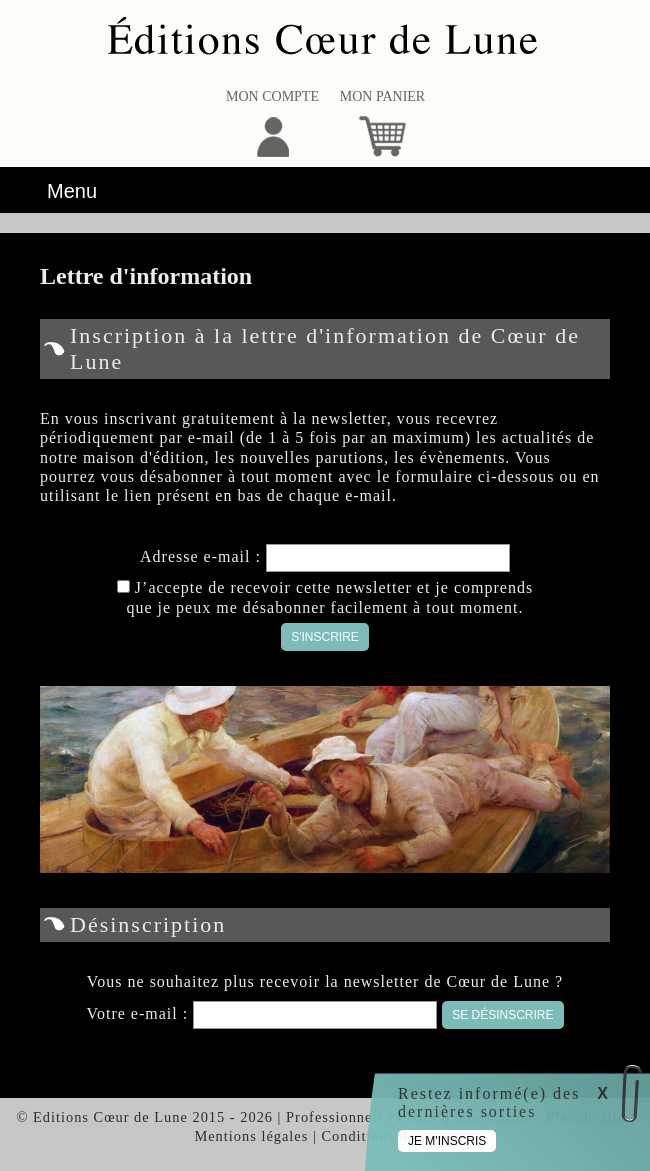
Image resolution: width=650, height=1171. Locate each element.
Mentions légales (251, 1136)
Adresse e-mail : (203, 556)
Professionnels (335, 1117)
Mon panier (382, 96)
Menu (72, 191)
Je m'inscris (447, 1141)
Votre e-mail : (139, 1013)
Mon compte (272, 96)
